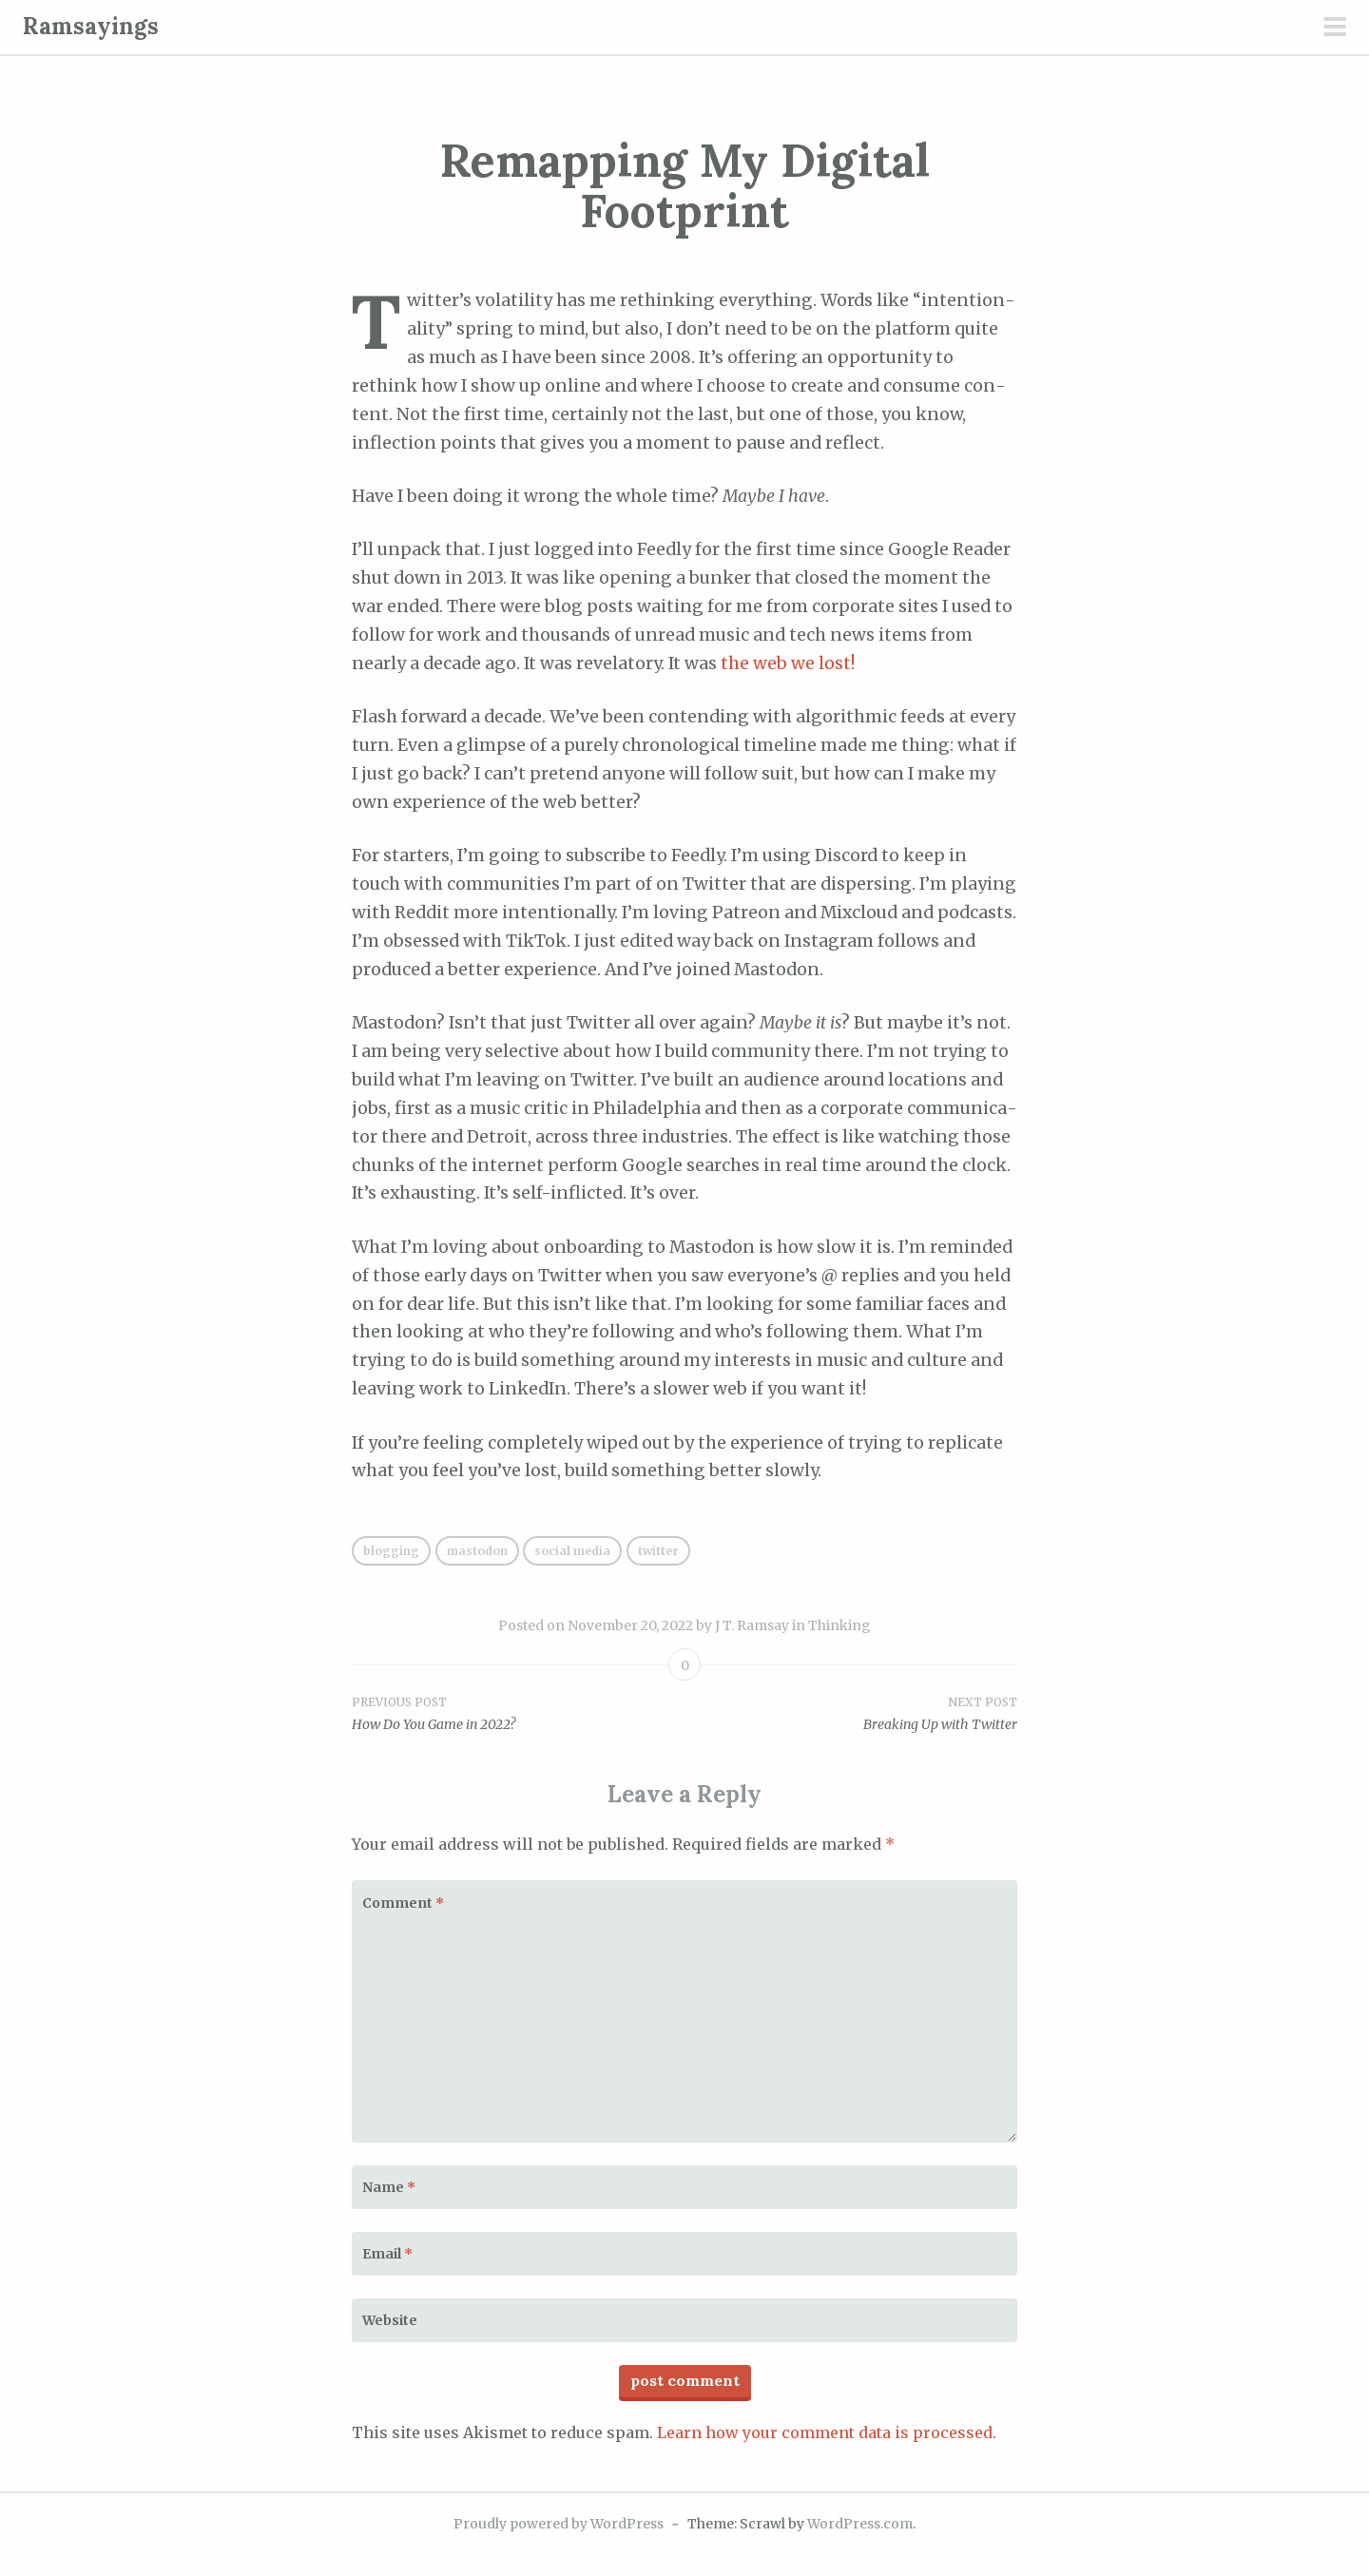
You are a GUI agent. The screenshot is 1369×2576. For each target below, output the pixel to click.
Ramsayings (91, 26)
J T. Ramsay (752, 1625)
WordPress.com (860, 2523)
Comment (403, 1903)
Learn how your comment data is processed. (826, 2432)
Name (388, 2187)
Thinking (839, 1625)
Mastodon (477, 1551)
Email (387, 2253)
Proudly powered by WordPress (558, 2523)
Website (389, 2320)
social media (572, 1551)
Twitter (658, 1551)
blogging (391, 1551)
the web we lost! (788, 663)
